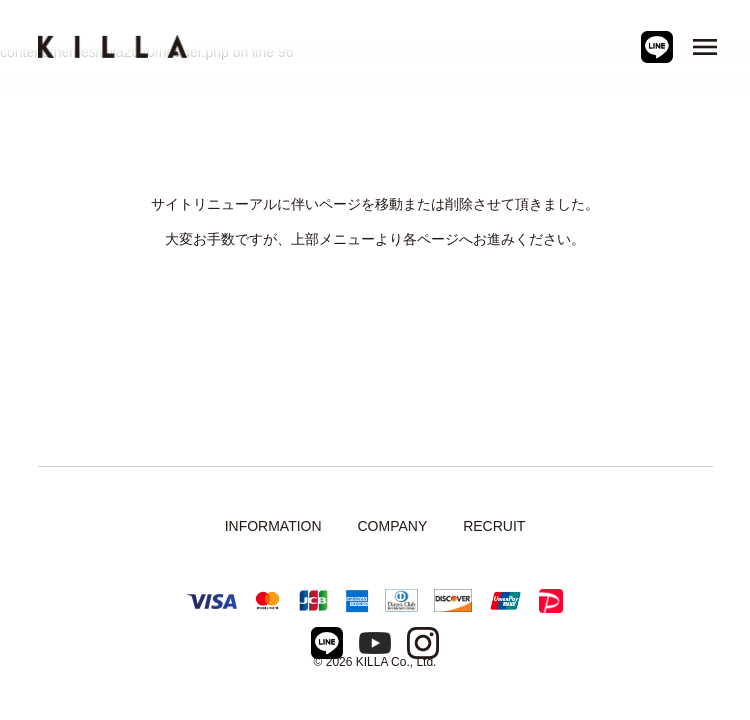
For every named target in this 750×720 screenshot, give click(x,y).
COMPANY (392, 526)
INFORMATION (273, 526)
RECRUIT (494, 526)
